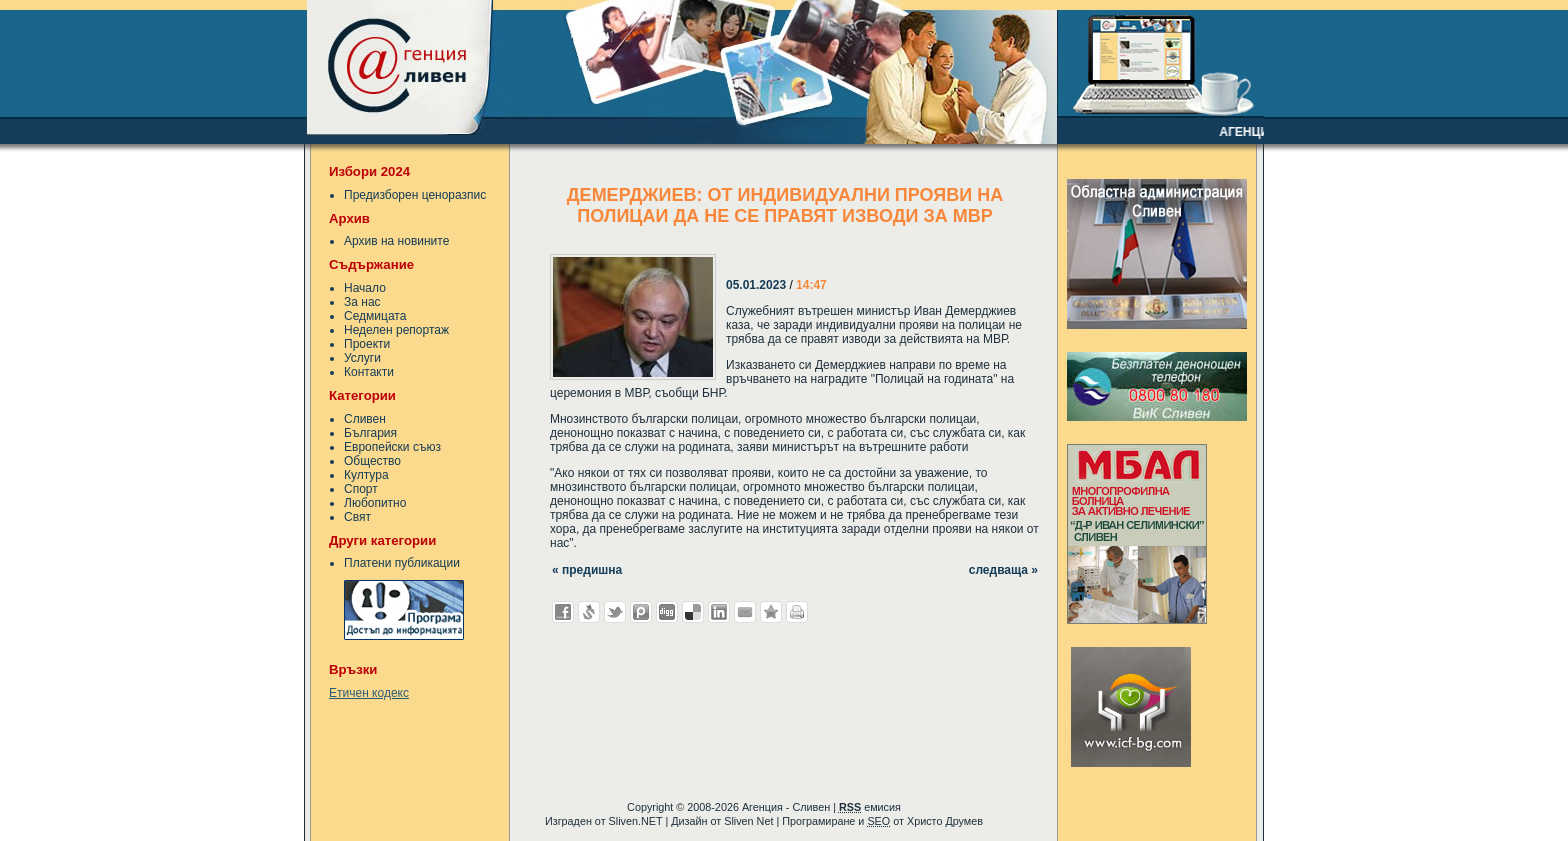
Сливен (365, 419)
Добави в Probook (641, 612)
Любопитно (375, 503)
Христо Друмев (945, 821)
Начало (365, 288)
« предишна (587, 570)
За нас (362, 302)
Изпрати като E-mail (745, 612)
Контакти (369, 372)
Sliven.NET (636, 821)
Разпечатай (797, 612)
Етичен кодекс (369, 693)
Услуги (362, 358)
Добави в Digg (667, 612)
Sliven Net (748, 821)
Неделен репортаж (396, 330)
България (370, 433)
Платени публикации (402, 563)
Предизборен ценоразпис (415, 195)
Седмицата (375, 316)
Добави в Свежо (589, 612)
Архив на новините (396, 241)
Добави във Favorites (771, 612)
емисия (870, 807)
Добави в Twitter (615, 612)
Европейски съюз (392, 447)
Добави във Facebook (563, 612)
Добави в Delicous (693, 612)
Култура (366, 475)
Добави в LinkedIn (719, 612)
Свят (357, 517)
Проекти (367, 344)
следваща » (1003, 570)
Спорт (361, 489)
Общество (372, 461)
